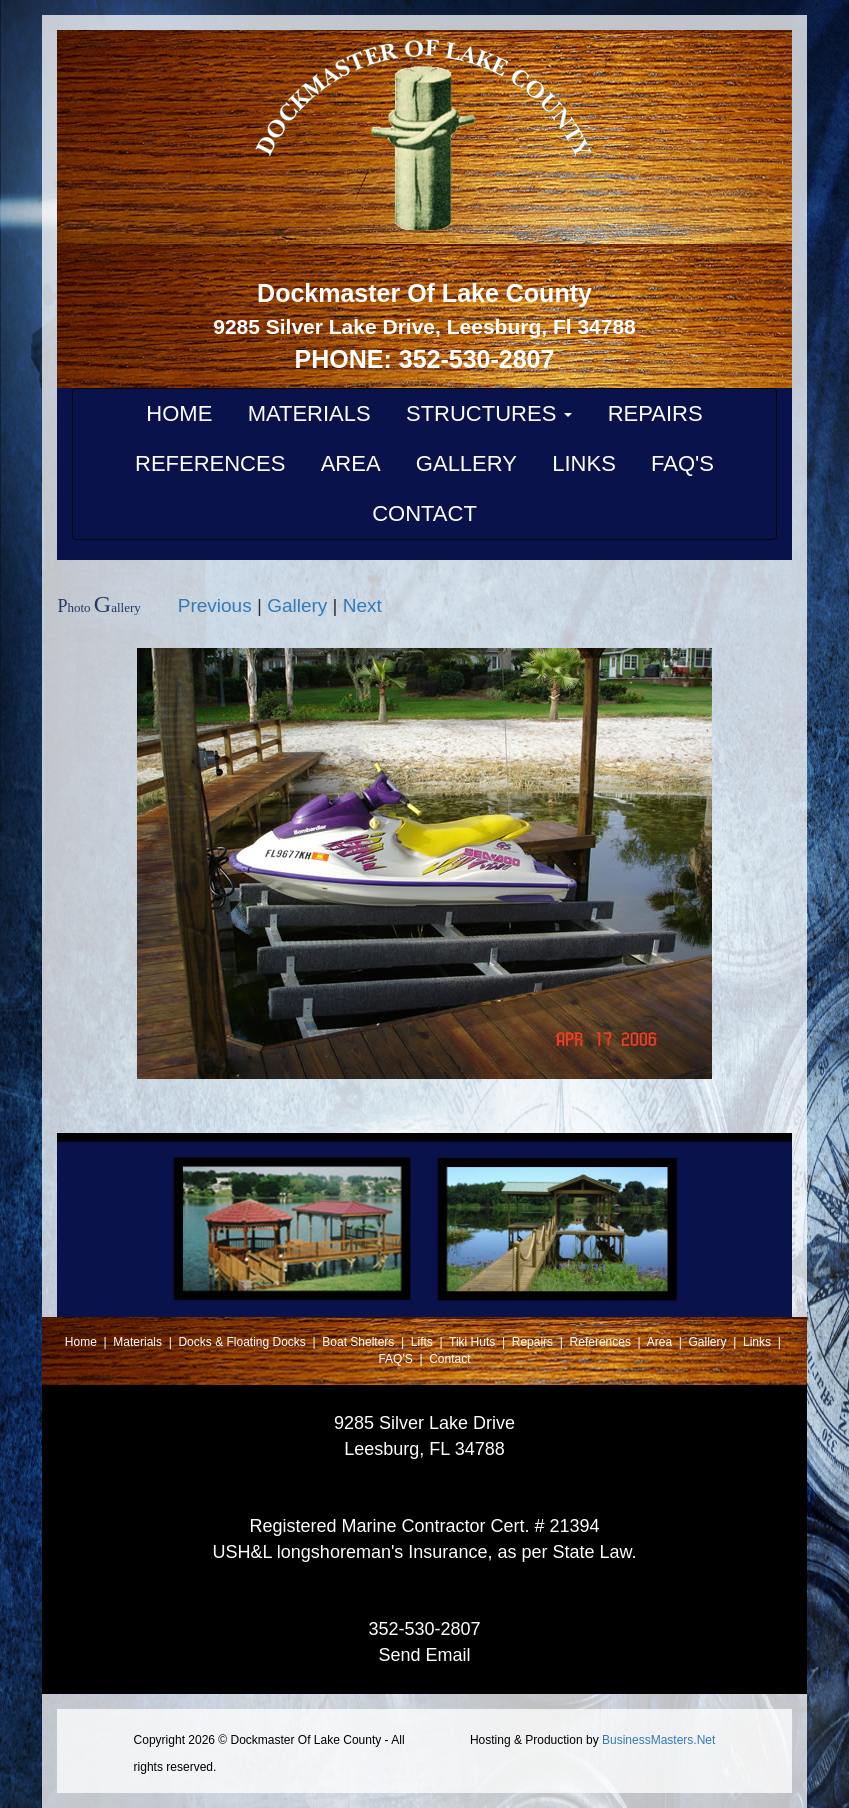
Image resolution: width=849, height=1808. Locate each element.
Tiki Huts (472, 1342)
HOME (179, 413)
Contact (449, 1359)
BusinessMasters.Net (658, 1740)
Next (362, 605)
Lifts (423, 1342)
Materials (139, 1342)
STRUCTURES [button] (489, 413)
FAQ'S (682, 463)
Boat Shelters (359, 1342)
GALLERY (466, 463)
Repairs (534, 1342)
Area (661, 1342)
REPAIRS (655, 413)
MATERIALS (309, 413)
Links (758, 1342)
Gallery (297, 605)
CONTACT (424, 513)
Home (82, 1342)
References (602, 1342)
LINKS (584, 463)
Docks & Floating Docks (243, 1342)
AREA (351, 463)
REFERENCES (210, 463)
